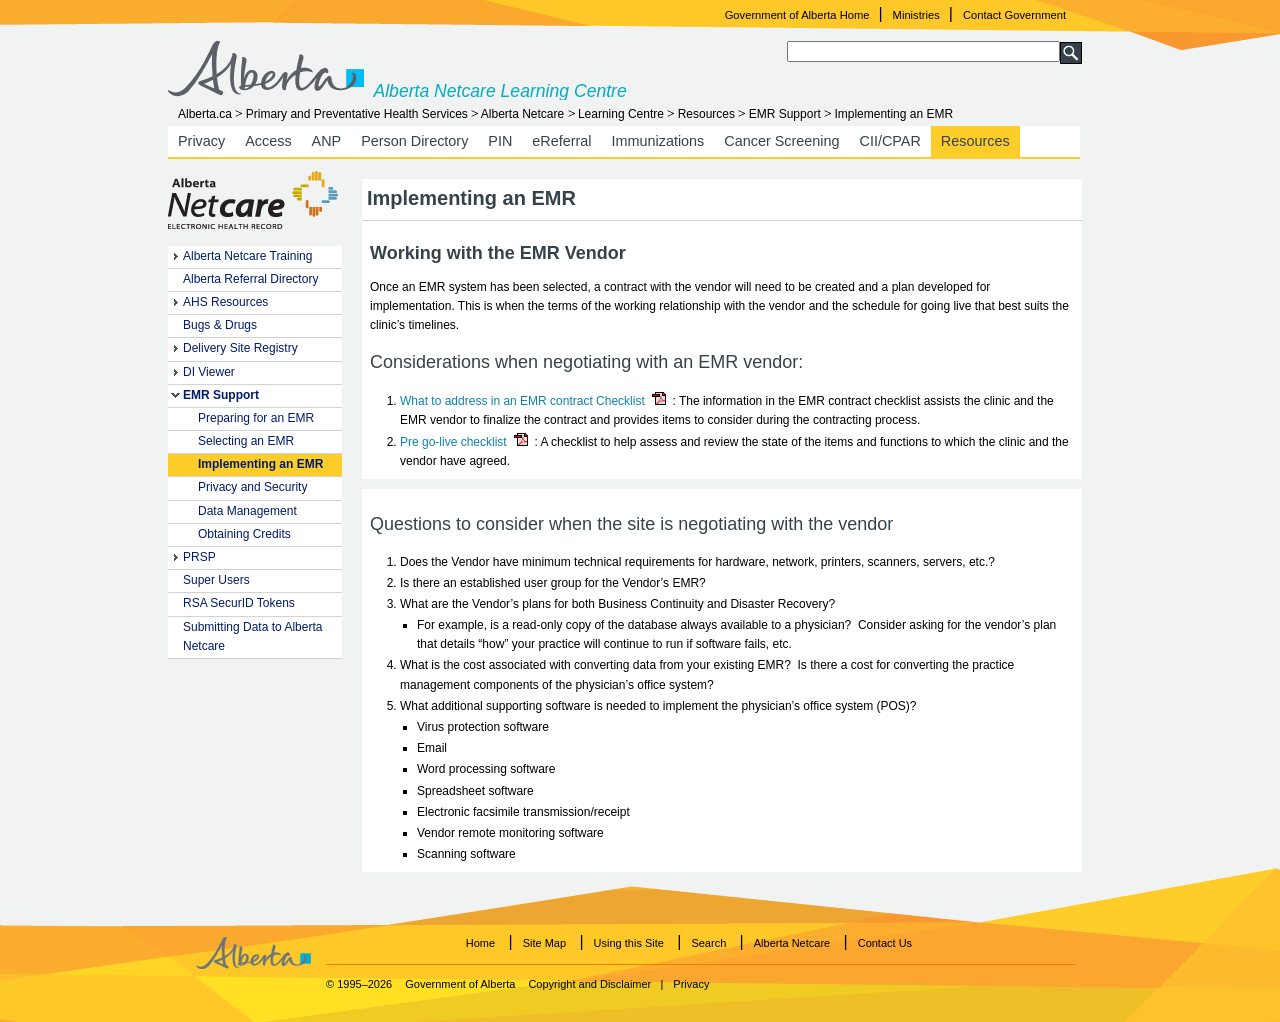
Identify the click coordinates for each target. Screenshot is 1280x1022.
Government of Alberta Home (797, 15)
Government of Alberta (460, 984)
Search (708, 943)
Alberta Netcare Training (247, 256)
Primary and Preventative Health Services (357, 114)
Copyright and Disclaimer (589, 984)
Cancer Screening (781, 141)
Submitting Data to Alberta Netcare (252, 636)
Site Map (544, 943)
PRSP (199, 557)
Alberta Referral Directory (250, 279)
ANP (327, 141)
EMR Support (785, 114)
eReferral (561, 141)
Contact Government (1014, 15)
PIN (500, 141)
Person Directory (414, 141)
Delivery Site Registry (240, 348)
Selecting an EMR (246, 441)
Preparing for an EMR (256, 418)
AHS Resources (225, 302)
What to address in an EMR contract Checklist (522, 401)
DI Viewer (209, 372)
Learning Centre (621, 114)
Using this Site (629, 943)
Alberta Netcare (522, 114)
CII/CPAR (890, 141)
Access (268, 141)
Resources (706, 114)
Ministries (916, 15)
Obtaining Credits (244, 534)
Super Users (216, 580)
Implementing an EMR (260, 464)
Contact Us (885, 943)
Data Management (247, 511)
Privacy (201, 141)
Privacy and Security (252, 487)
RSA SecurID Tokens (239, 603)
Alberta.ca (205, 114)
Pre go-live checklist (453, 442)
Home (480, 943)
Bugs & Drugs (220, 325)
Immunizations (658, 141)
